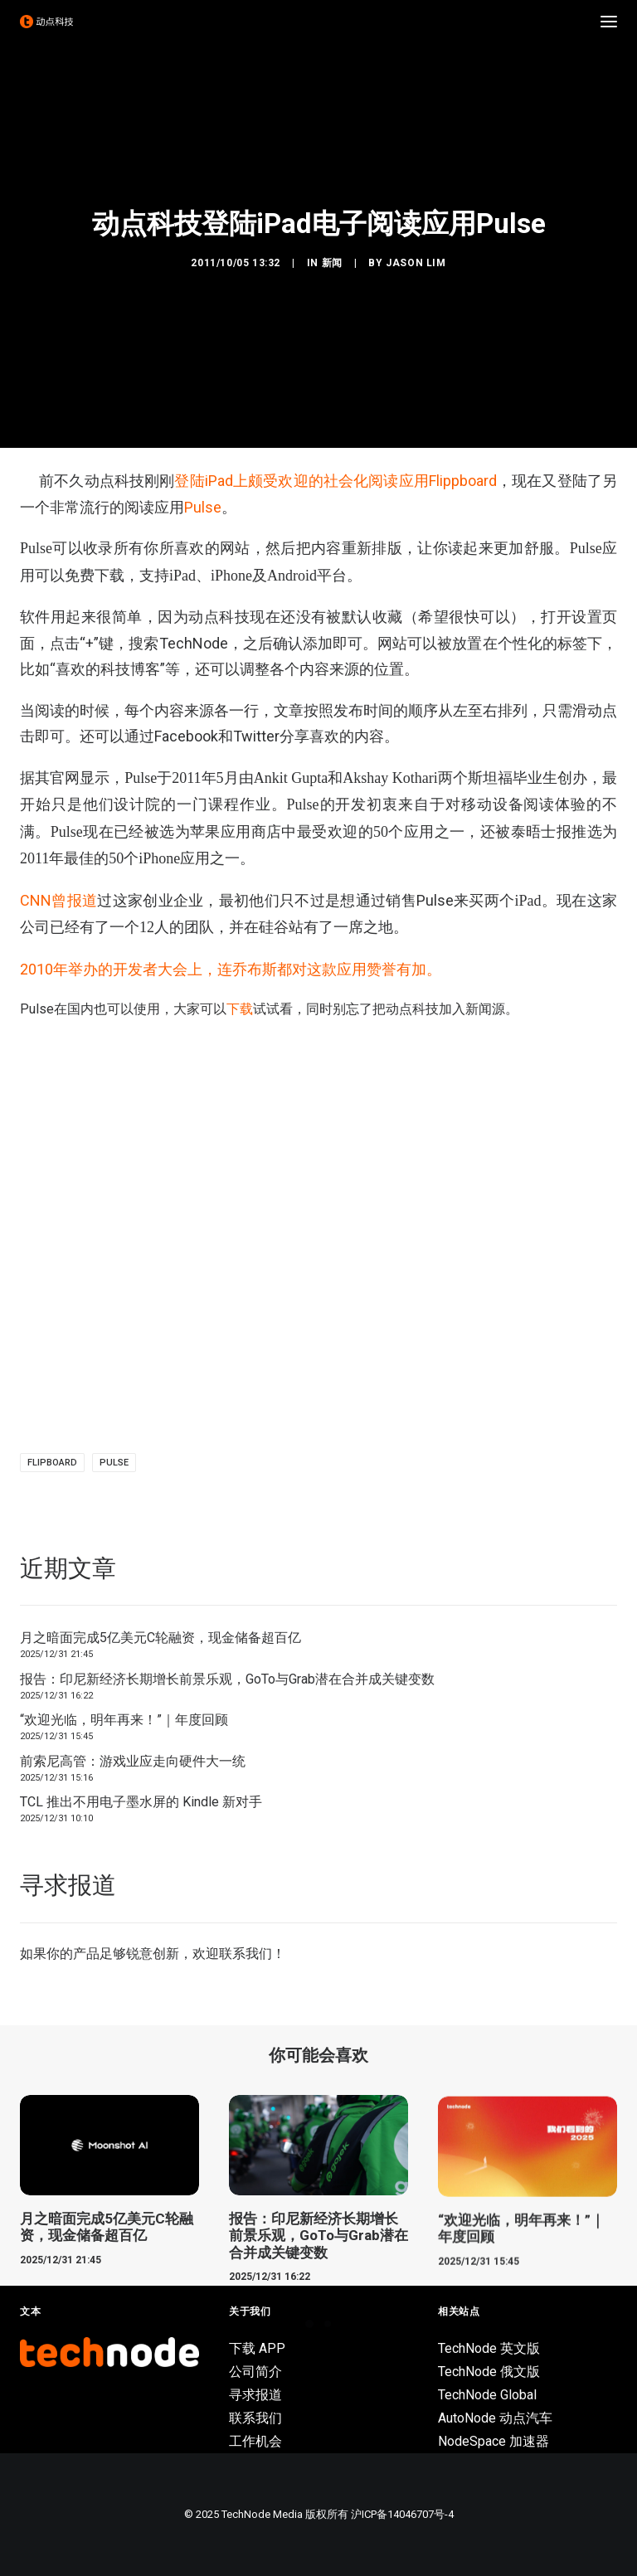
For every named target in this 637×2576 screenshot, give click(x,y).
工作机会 (255, 2441)
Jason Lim (415, 263)
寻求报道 (255, 2395)
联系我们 (245, 1953)
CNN (58, 900)
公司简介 (255, 2371)
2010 (230, 969)
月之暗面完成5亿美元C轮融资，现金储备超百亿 (160, 1637)
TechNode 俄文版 (489, 2371)
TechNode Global (487, 2395)
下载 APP (257, 2348)
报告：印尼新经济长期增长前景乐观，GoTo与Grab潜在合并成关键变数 (227, 1679)
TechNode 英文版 (489, 2348)
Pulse (202, 507)
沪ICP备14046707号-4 (402, 2514)
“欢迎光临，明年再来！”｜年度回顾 (124, 1720)
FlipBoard (52, 1462)
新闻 (332, 263)
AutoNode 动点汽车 (495, 2418)
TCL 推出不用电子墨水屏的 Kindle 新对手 (141, 1802)
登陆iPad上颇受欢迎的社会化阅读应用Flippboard (335, 480)
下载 (239, 1009)
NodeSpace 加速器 (493, 2441)
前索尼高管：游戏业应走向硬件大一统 (133, 1761)
